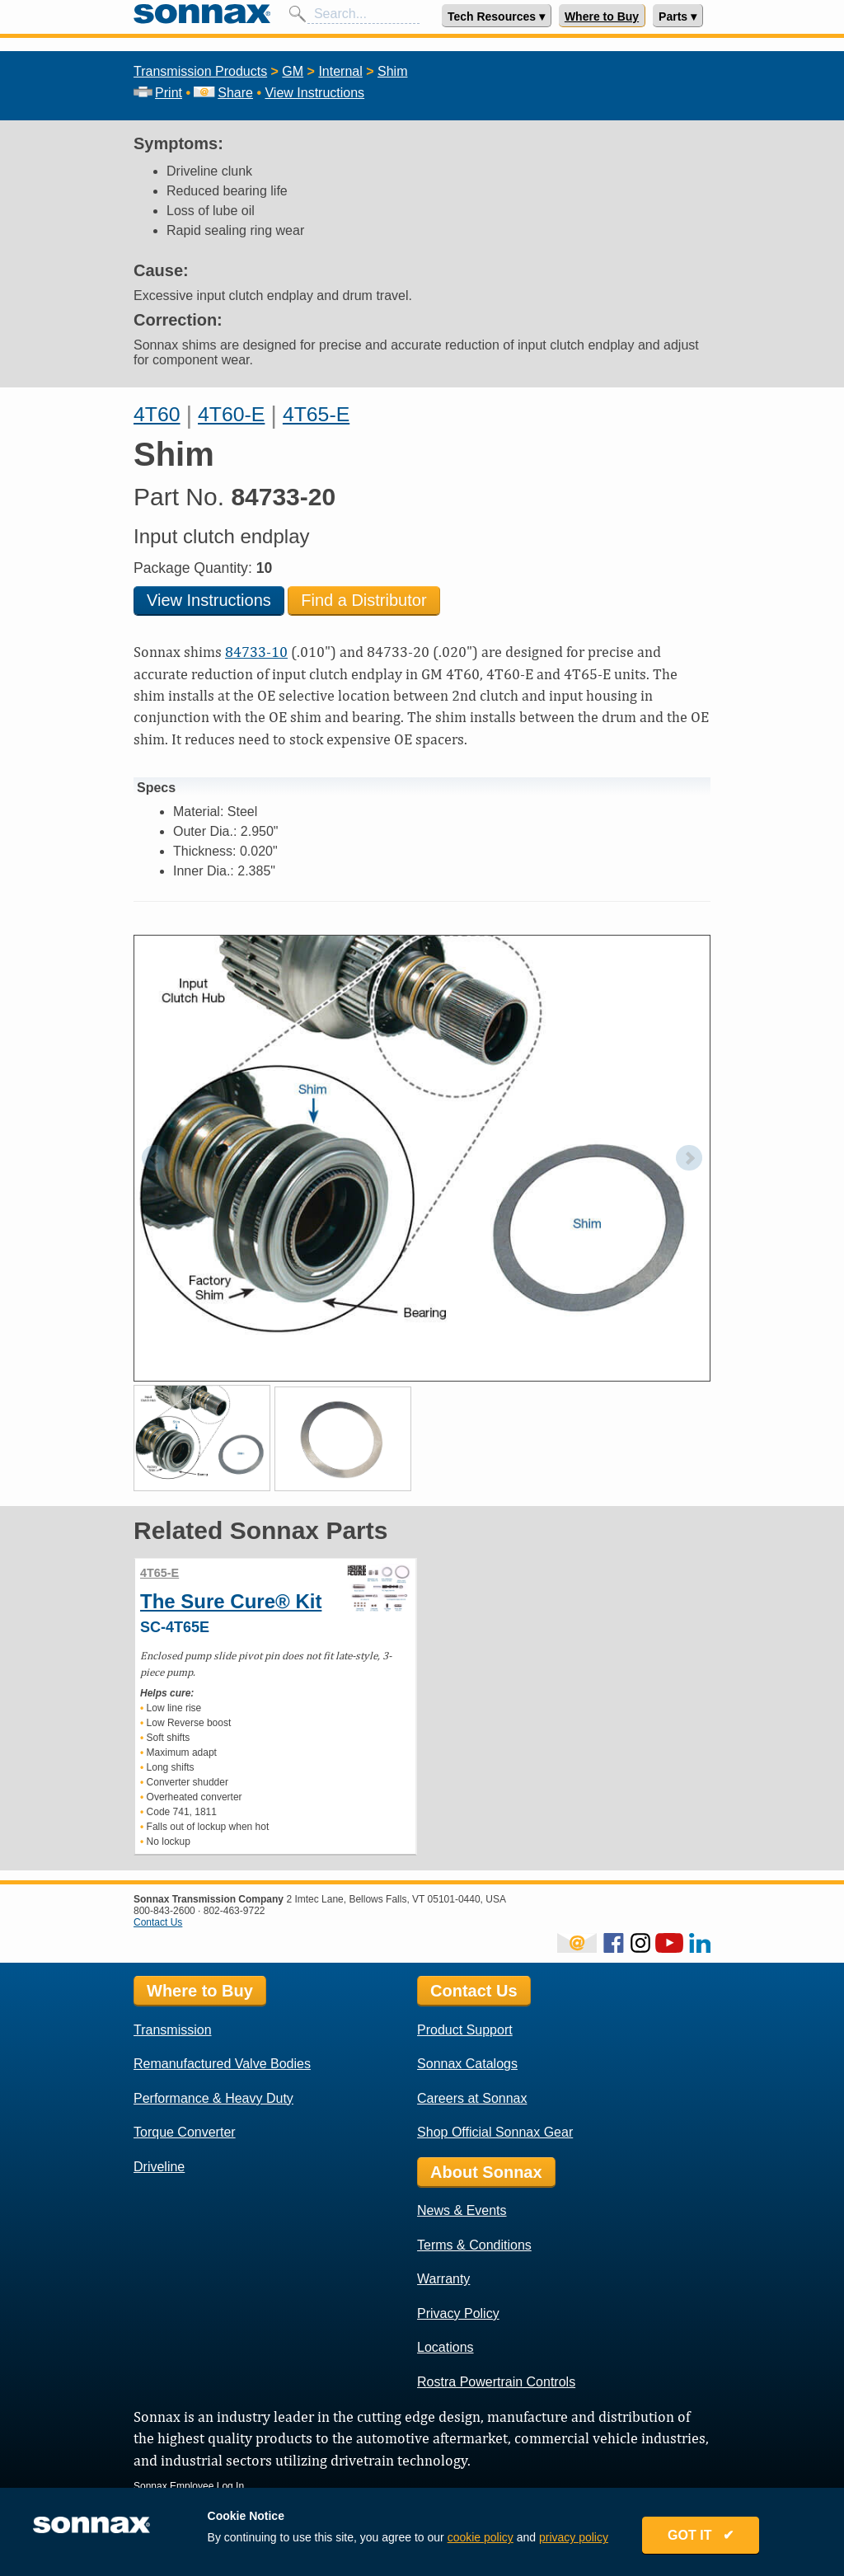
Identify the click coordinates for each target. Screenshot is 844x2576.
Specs (156, 788)
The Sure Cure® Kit (230, 1601)
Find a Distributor (363, 600)
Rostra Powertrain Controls (496, 2382)
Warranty (443, 2279)
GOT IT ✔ (704, 2537)
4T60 (157, 414)
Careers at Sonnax (472, 2098)
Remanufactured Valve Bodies (222, 2064)
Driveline (159, 2167)
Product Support (465, 2030)
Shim (392, 71)
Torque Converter (185, 2132)
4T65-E (316, 414)
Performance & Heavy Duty (213, 2098)
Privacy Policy (458, 2313)
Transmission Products (200, 71)
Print (158, 93)
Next (689, 1158)
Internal (340, 71)
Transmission (173, 2030)
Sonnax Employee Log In (189, 2486)
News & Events (461, 2210)
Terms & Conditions (474, 2245)
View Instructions (314, 93)
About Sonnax (486, 2172)
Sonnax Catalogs (467, 2064)
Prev (155, 1158)
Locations (445, 2347)
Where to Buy (602, 16)
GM (292, 71)
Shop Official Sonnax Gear (495, 2132)
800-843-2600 (164, 1911)
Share (223, 93)
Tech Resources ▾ (496, 16)
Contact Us (158, 1922)
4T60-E (231, 414)
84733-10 (256, 651)
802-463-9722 (234, 1911)
